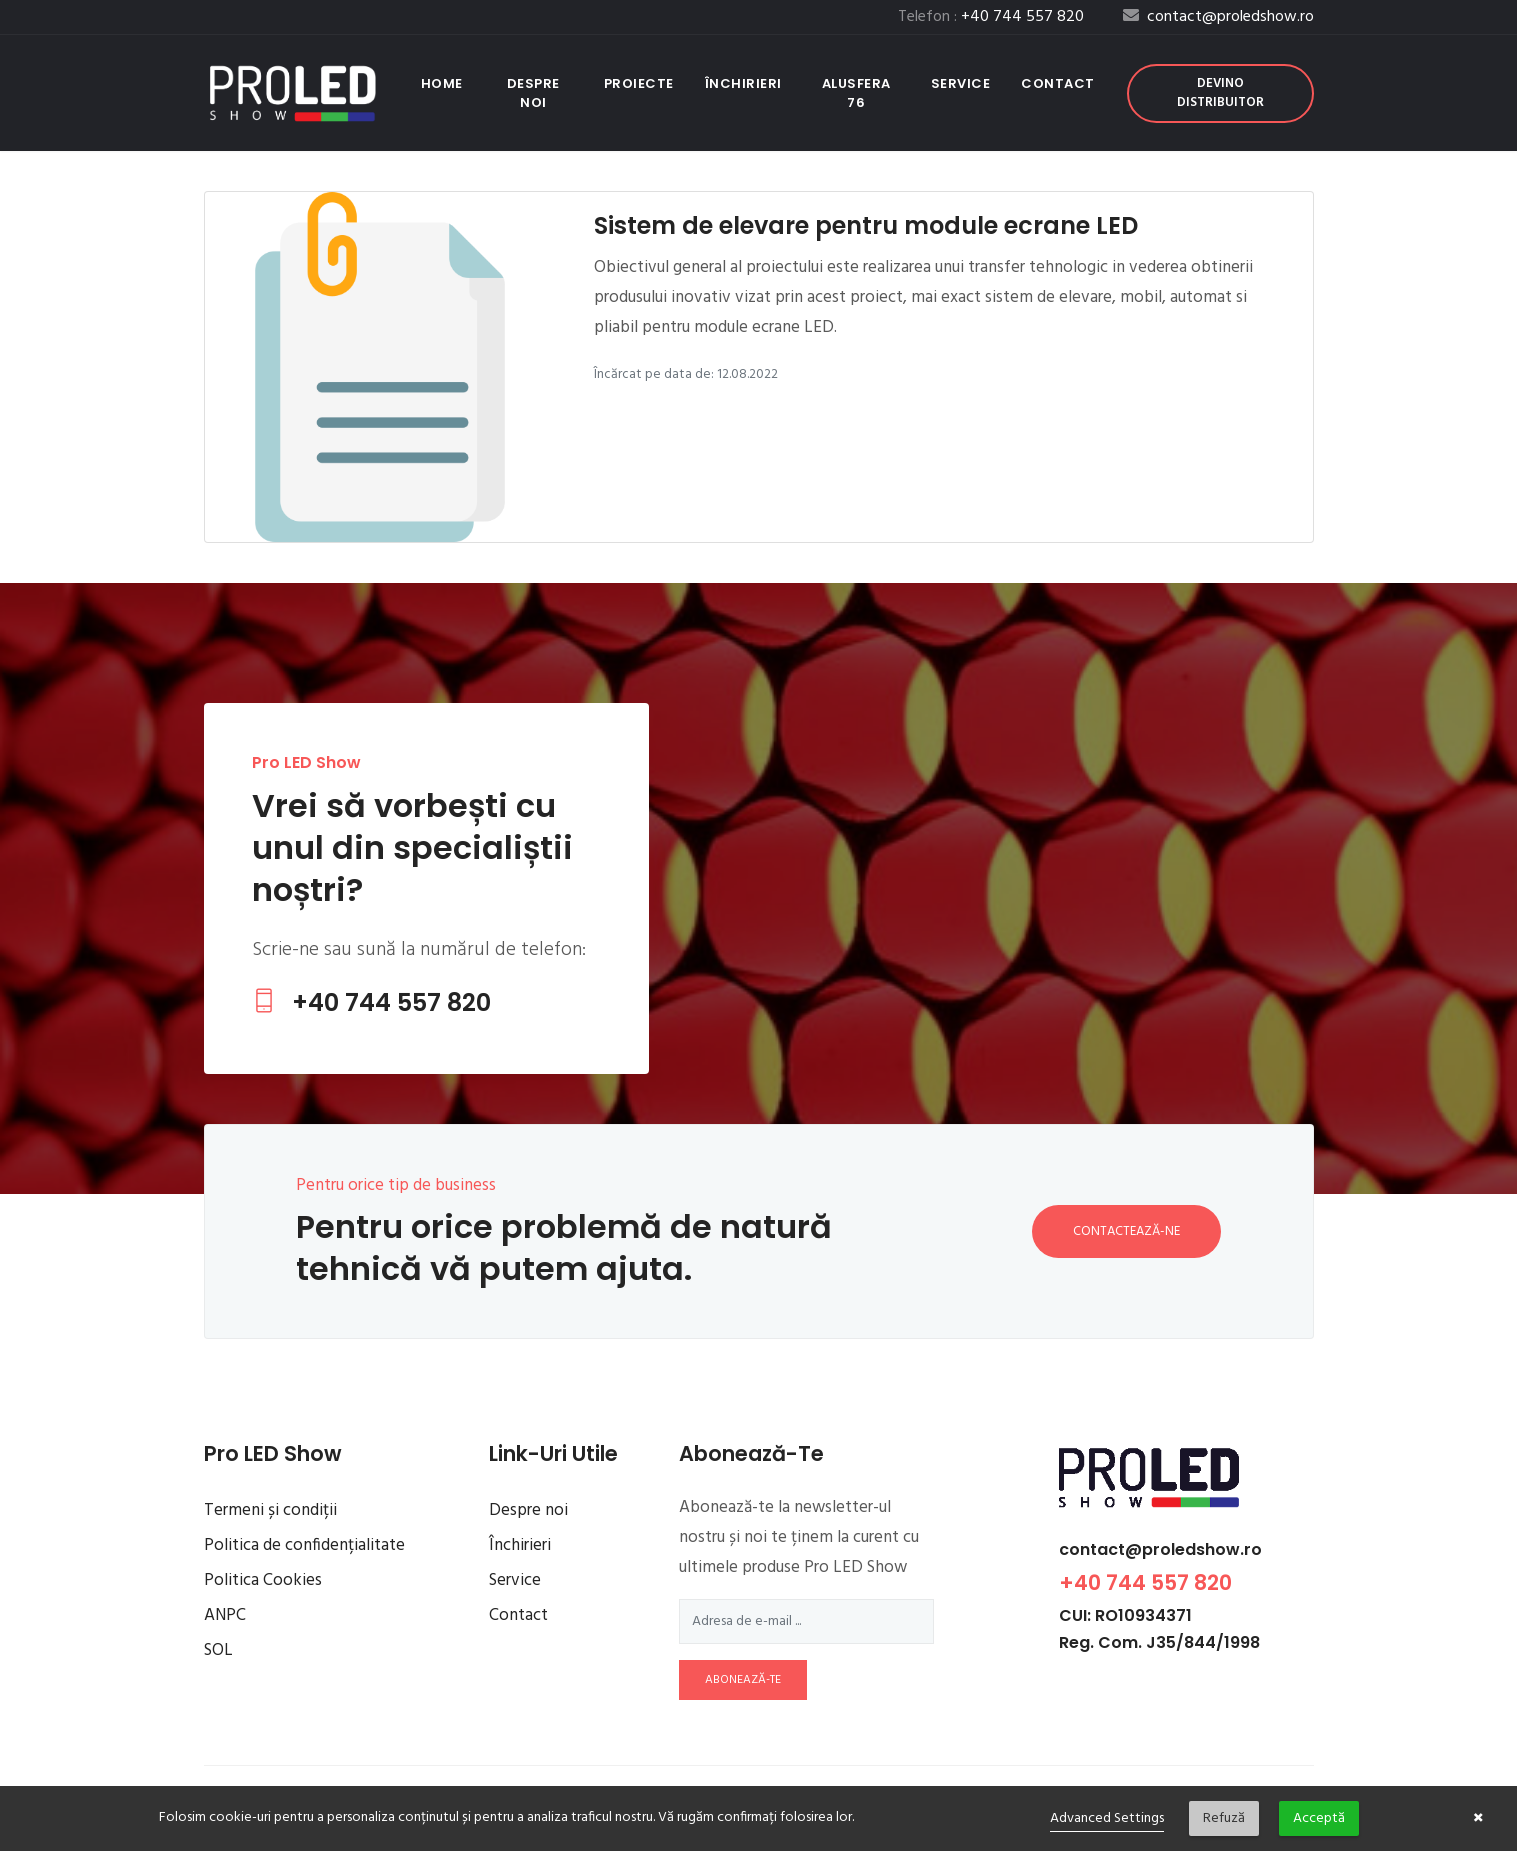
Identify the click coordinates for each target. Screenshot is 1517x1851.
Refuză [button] (1224, 1818)
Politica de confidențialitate (304, 1545)
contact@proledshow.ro (1160, 1549)
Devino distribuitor (1220, 93)
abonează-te (743, 1680)
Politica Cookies (263, 1580)
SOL (218, 1650)
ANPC (225, 1615)
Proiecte (639, 83)
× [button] (1478, 1819)
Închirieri (743, 83)
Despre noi (533, 93)
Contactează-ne (1126, 1231)
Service (961, 83)
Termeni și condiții (270, 1510)
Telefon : (991, 17)
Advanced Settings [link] (1107, 1818)
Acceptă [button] (1319, 1818)
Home (446, 83)
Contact (1058, 83)
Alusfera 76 (856, 93)
